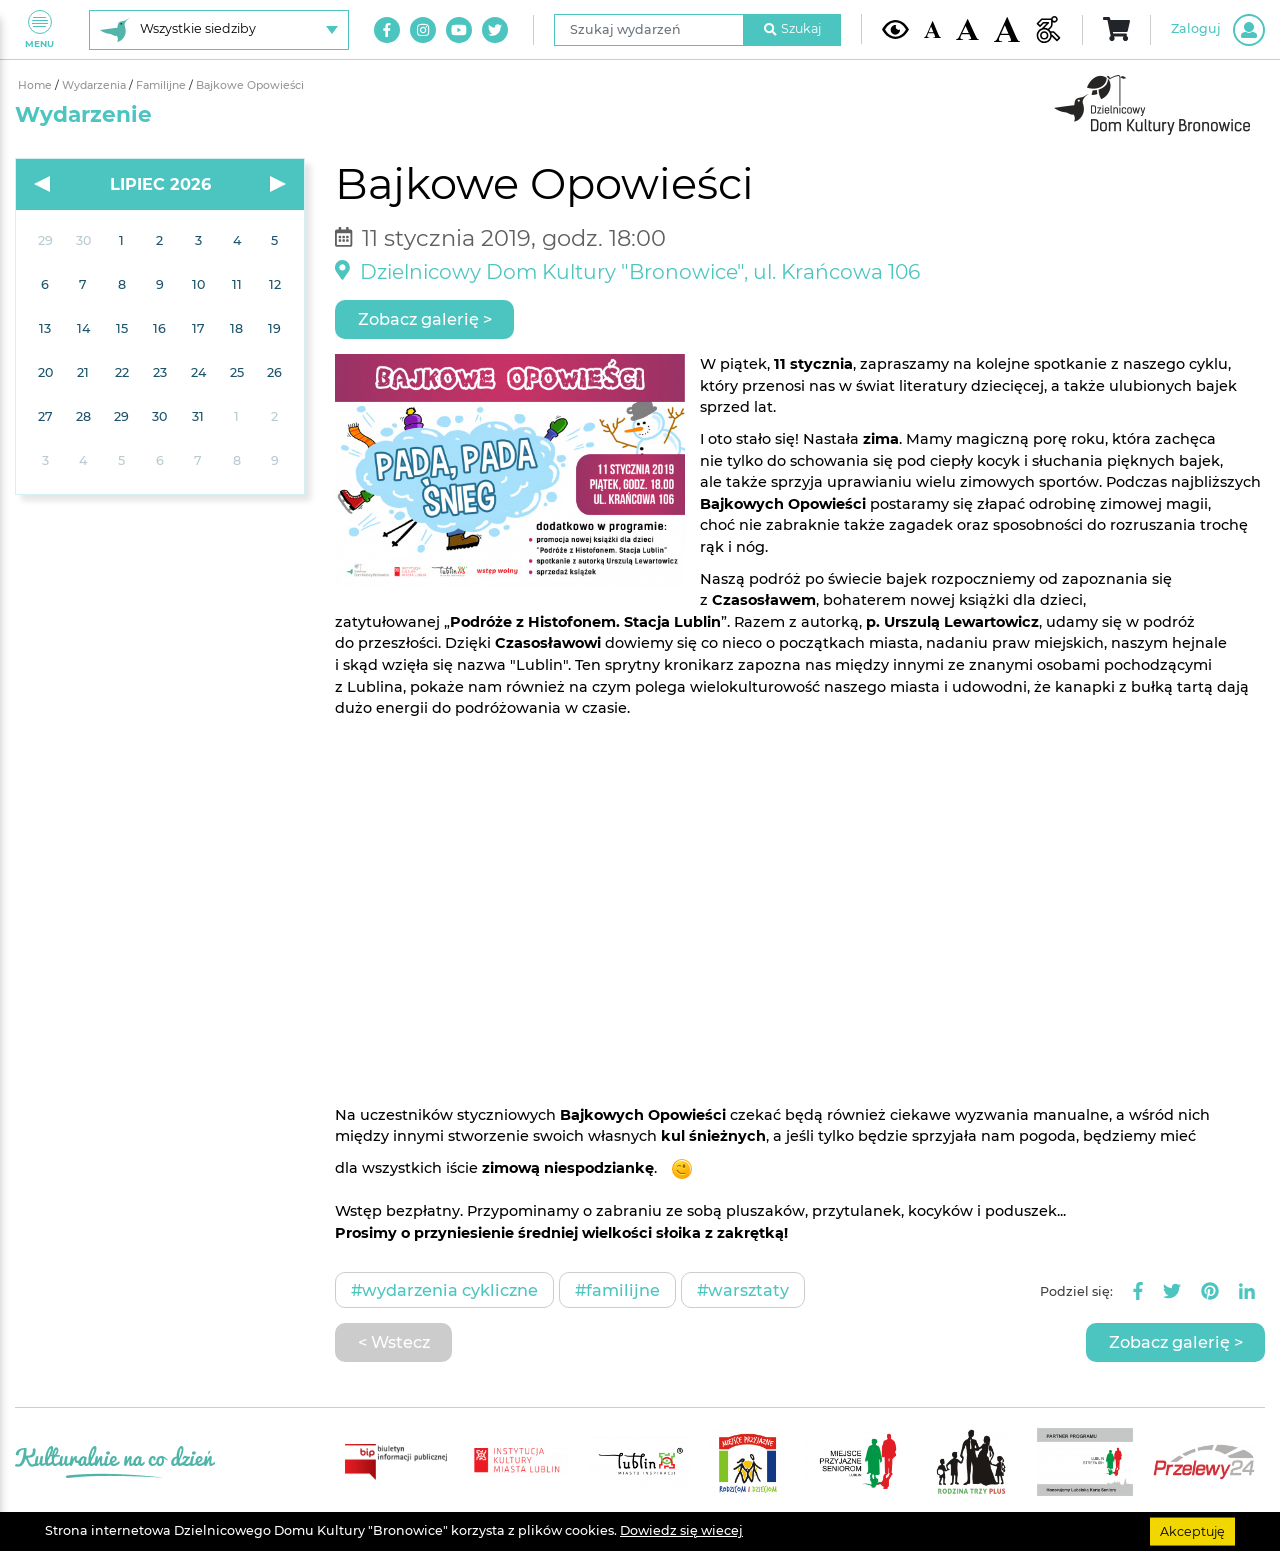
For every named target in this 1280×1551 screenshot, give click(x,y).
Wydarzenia (95, 85)
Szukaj (793, 28)
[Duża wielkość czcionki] (1007, 30)
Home (36, 85)
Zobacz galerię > (425, 319)
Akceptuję (1192, 1530)
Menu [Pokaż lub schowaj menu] (39, 29)
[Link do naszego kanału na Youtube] (459, 30)
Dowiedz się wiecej (681, 1530)
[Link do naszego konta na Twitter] (495, 30)
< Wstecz (394, 1342)
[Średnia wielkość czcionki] (967, 29)
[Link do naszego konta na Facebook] (387, 30)
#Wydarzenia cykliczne (444, 1290)
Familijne (162, 85)
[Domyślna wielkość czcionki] (933, 29)
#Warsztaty (743, 1290)
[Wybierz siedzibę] (219, 30)
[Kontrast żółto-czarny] (895, 29)
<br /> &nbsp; (800, 909)
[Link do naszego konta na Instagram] (423, 30)
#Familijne (617, 1290)
